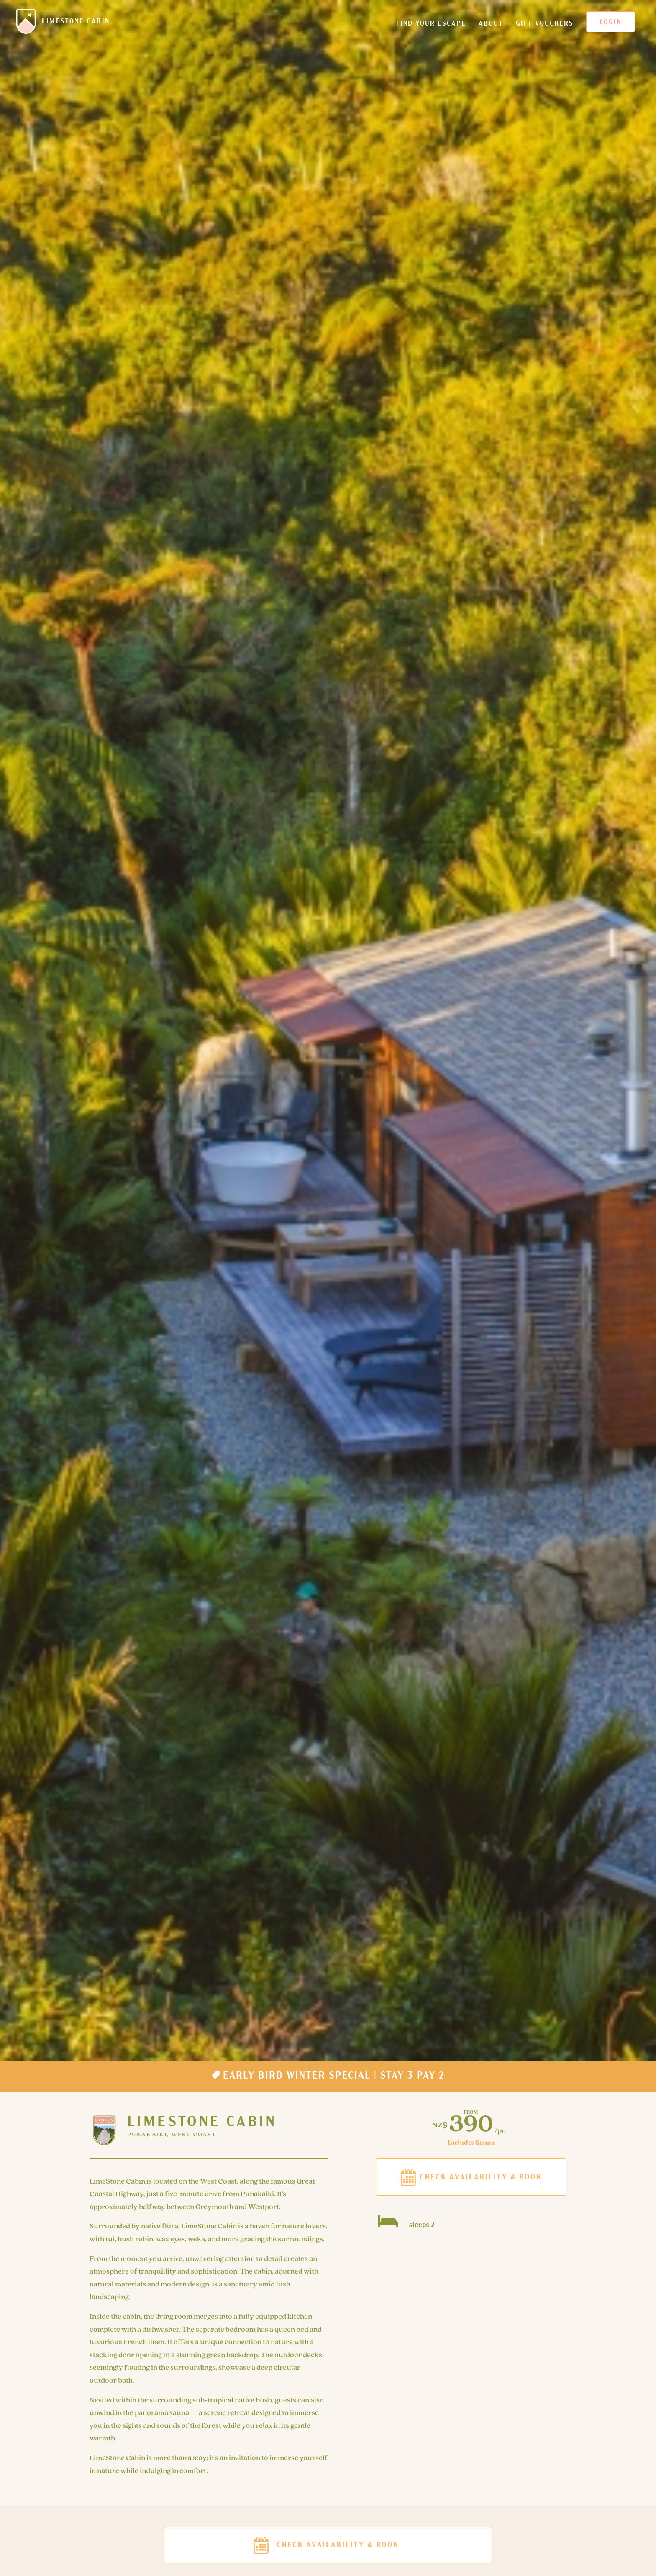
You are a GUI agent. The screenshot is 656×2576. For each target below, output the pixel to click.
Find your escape (431, 26)
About (491, 26)
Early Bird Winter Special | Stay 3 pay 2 (328, 2074)
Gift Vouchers (545, 26)
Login (611, 23)
